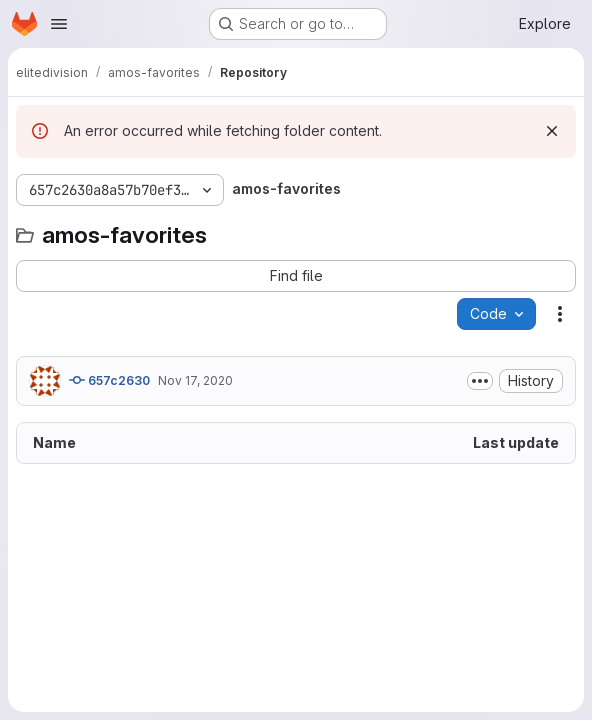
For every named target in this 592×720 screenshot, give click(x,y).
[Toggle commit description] (480, 381)
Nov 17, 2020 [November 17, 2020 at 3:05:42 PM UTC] (195, 380)
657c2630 (109, 380)
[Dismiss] (552, 131)
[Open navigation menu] (59, 24)
